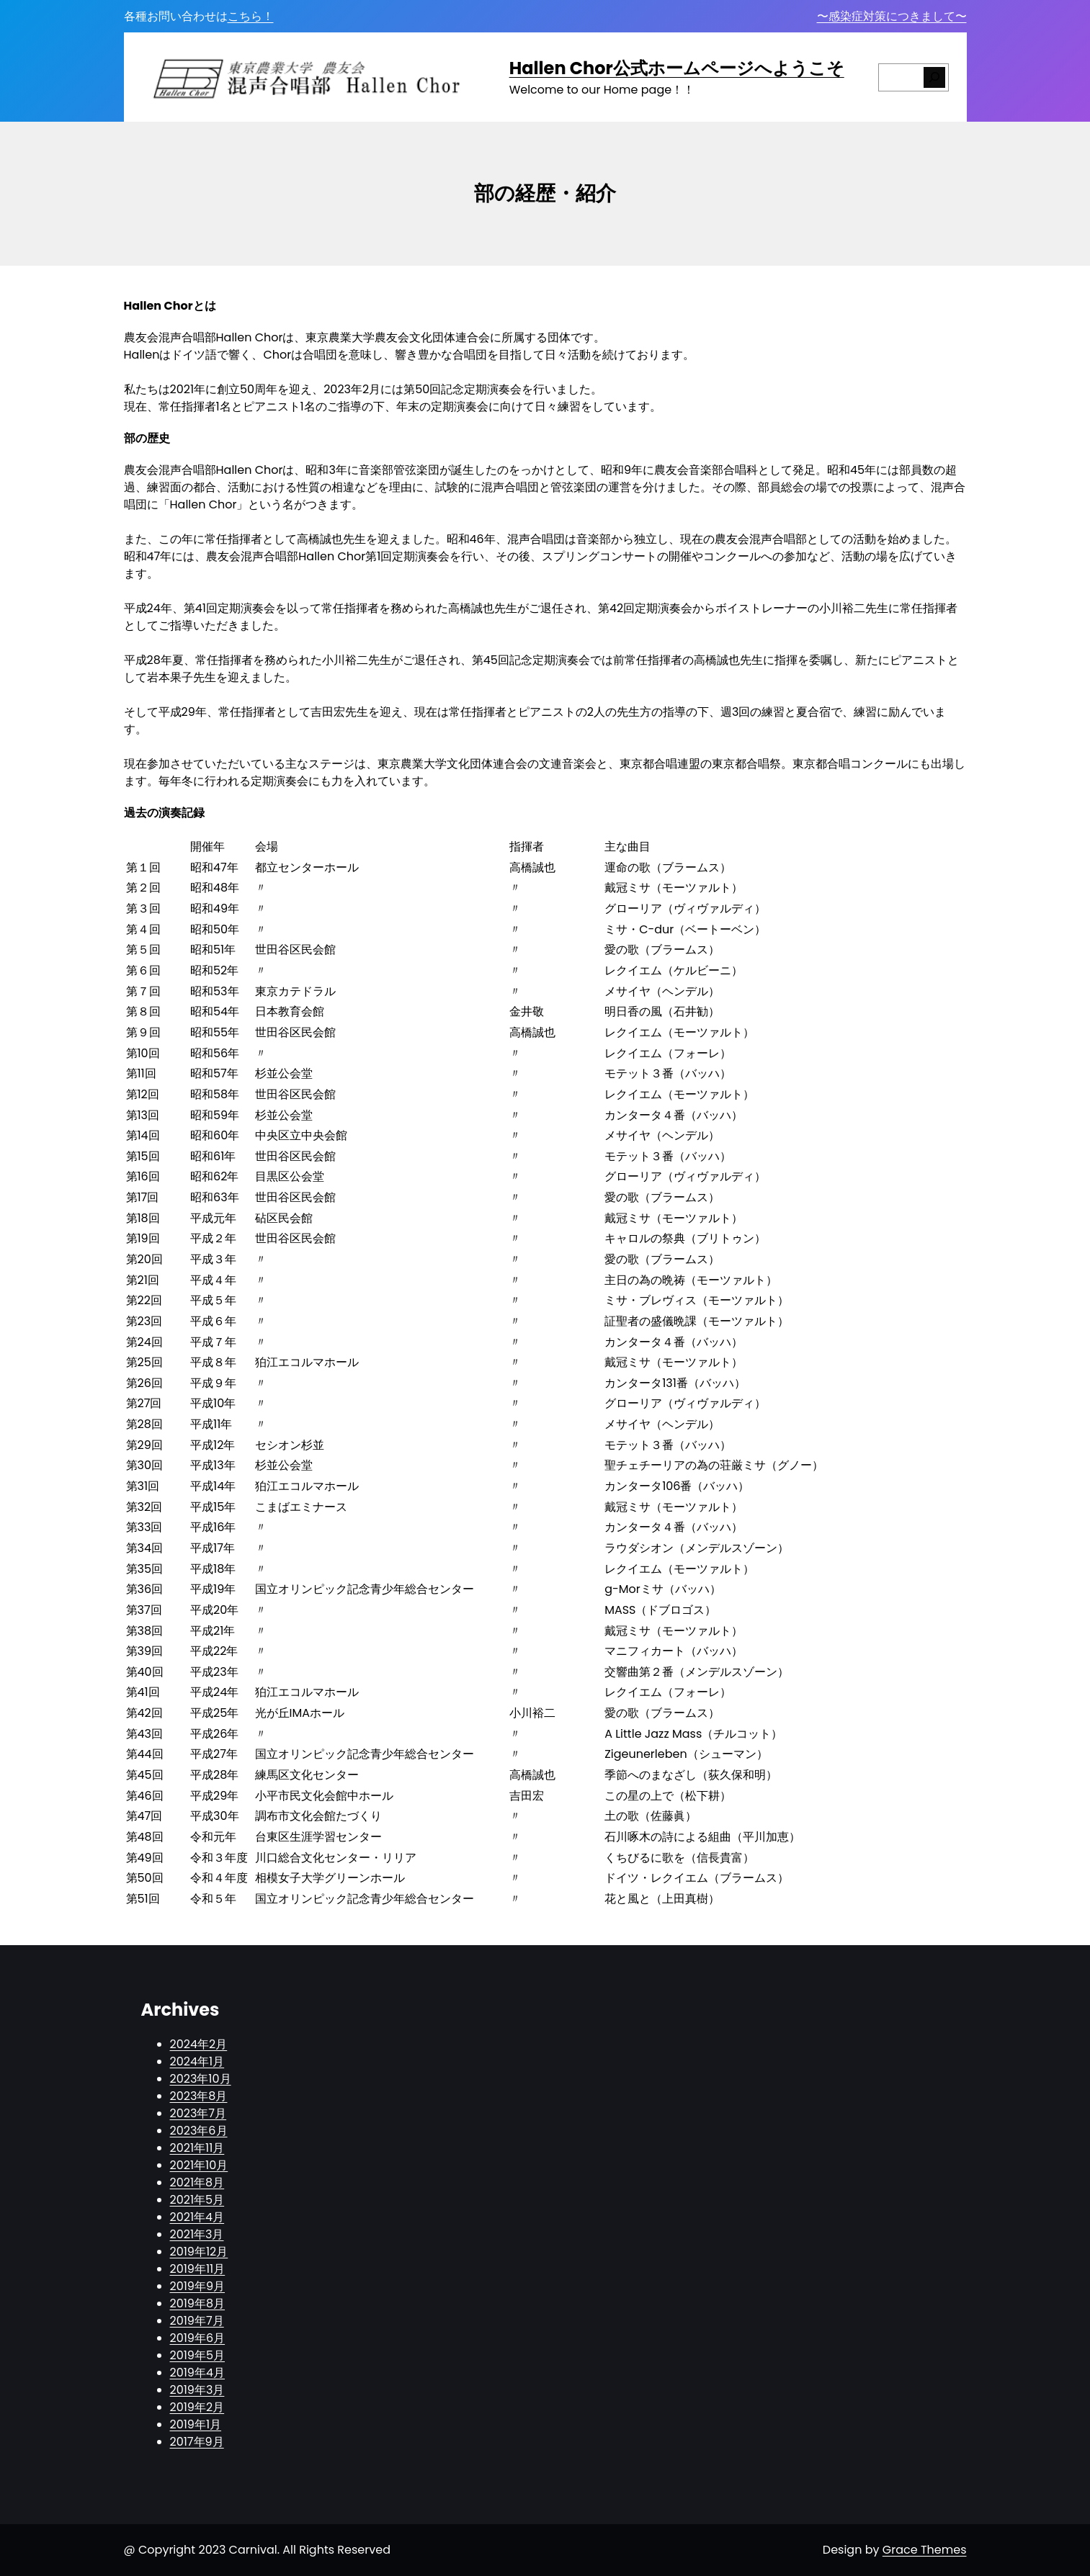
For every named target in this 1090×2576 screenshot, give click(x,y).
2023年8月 (199, 2096)
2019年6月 (197, 2338)
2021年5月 (197, 2199)
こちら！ (251, 16)
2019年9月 (197, 2286)
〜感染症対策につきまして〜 (892, 16)
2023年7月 (198, 2113)
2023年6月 (199, 2130)
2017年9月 (197, 2441)
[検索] (935, 77)
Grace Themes (925, 2549)
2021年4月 (197, 2217)
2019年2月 (197, 2407)
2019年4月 (197, 2372)
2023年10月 (200, 2078)
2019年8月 (197, 2303)
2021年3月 (197, 2234)
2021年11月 (197, 2148)
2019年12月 (199, 2251)
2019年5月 (197, 2355)
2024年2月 (199, 2044)
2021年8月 (197, 2182)
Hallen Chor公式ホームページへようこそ (676, 68)
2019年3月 (197, 2390)
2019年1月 (196, 2424)
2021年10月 (199, 2165)
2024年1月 (197, 2061)
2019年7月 (197, 2320)
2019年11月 (197, 2269)
